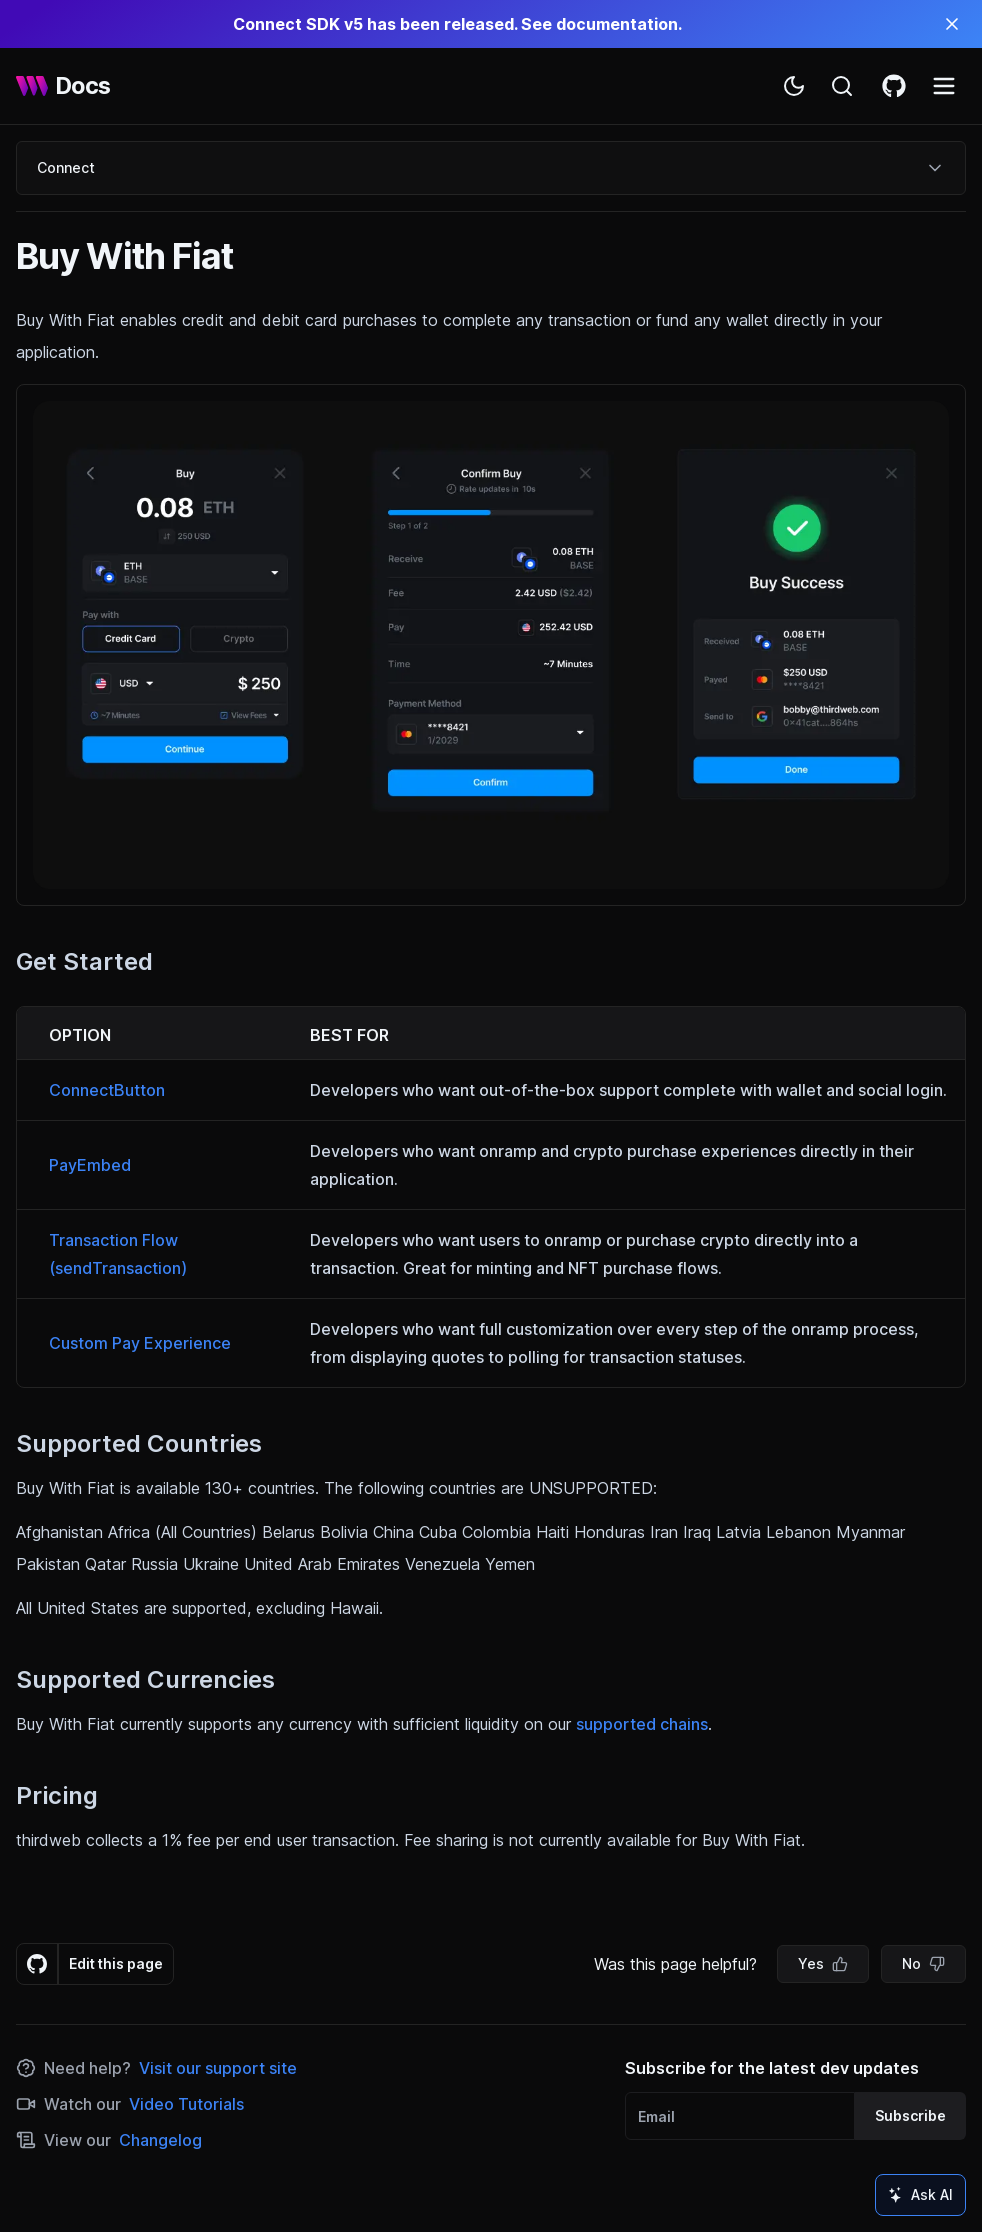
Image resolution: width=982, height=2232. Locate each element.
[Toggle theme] (794, 86)
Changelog (160, 2140)
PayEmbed (90, 1165)
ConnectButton (107, 1090)
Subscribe (910, 2115)
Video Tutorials (186, 2104)
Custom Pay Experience (140, 1343)
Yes (823, 1963)
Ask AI (920, 2194)
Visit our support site (218, 2068)
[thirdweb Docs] (63, 86)
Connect (491, 168)
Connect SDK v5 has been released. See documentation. (457, 24)
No (923, 1963)
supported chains (642, 1724)
